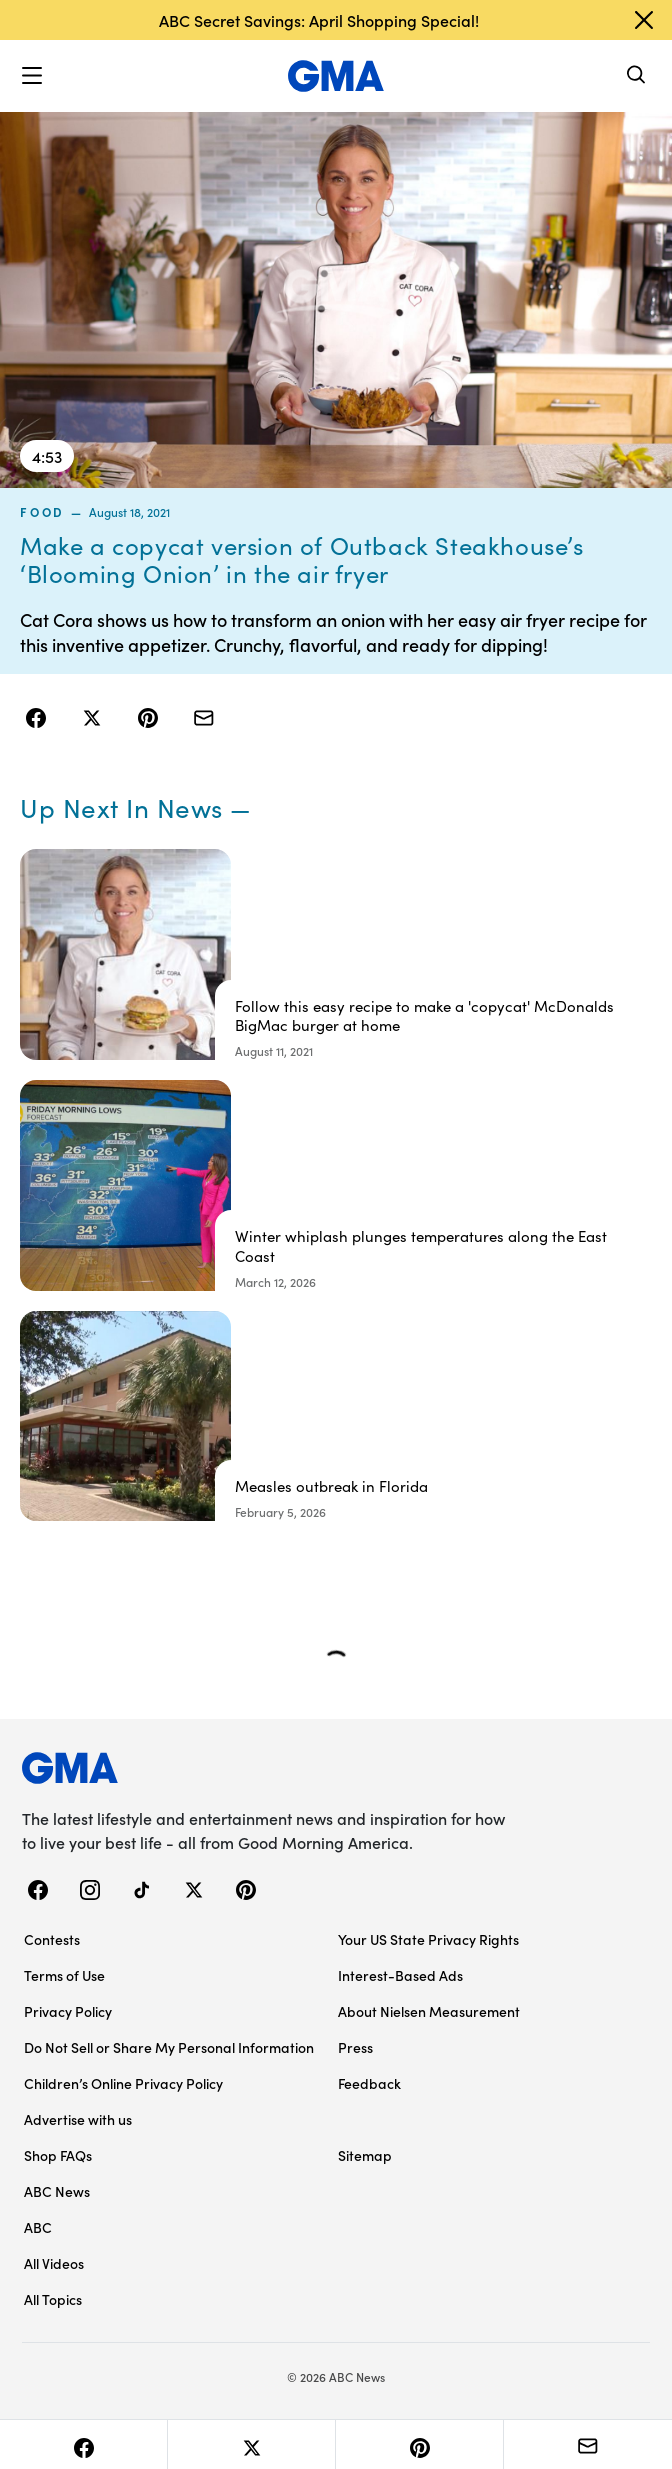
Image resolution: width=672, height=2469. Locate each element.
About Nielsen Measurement (429, 2011)
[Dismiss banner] (644, 20)
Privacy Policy (68, 2011)
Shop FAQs (58, 2155)
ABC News (57, 2191)
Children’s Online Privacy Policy (123, 2083)
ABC (38, 2227)
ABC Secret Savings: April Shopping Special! (319, 20)
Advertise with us (78, 2119)
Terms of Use (64, 1975)
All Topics (53, 2299)
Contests (52, 1939)
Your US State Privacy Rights (428, 1939)
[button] (32, 76)
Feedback (369, 2083)
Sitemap (365, 2155)
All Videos (54, 2263)
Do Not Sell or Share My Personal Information (169, 2047)
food (42, 512)
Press (355, 2047)
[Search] (637, 76)
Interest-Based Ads (400, 1975)
